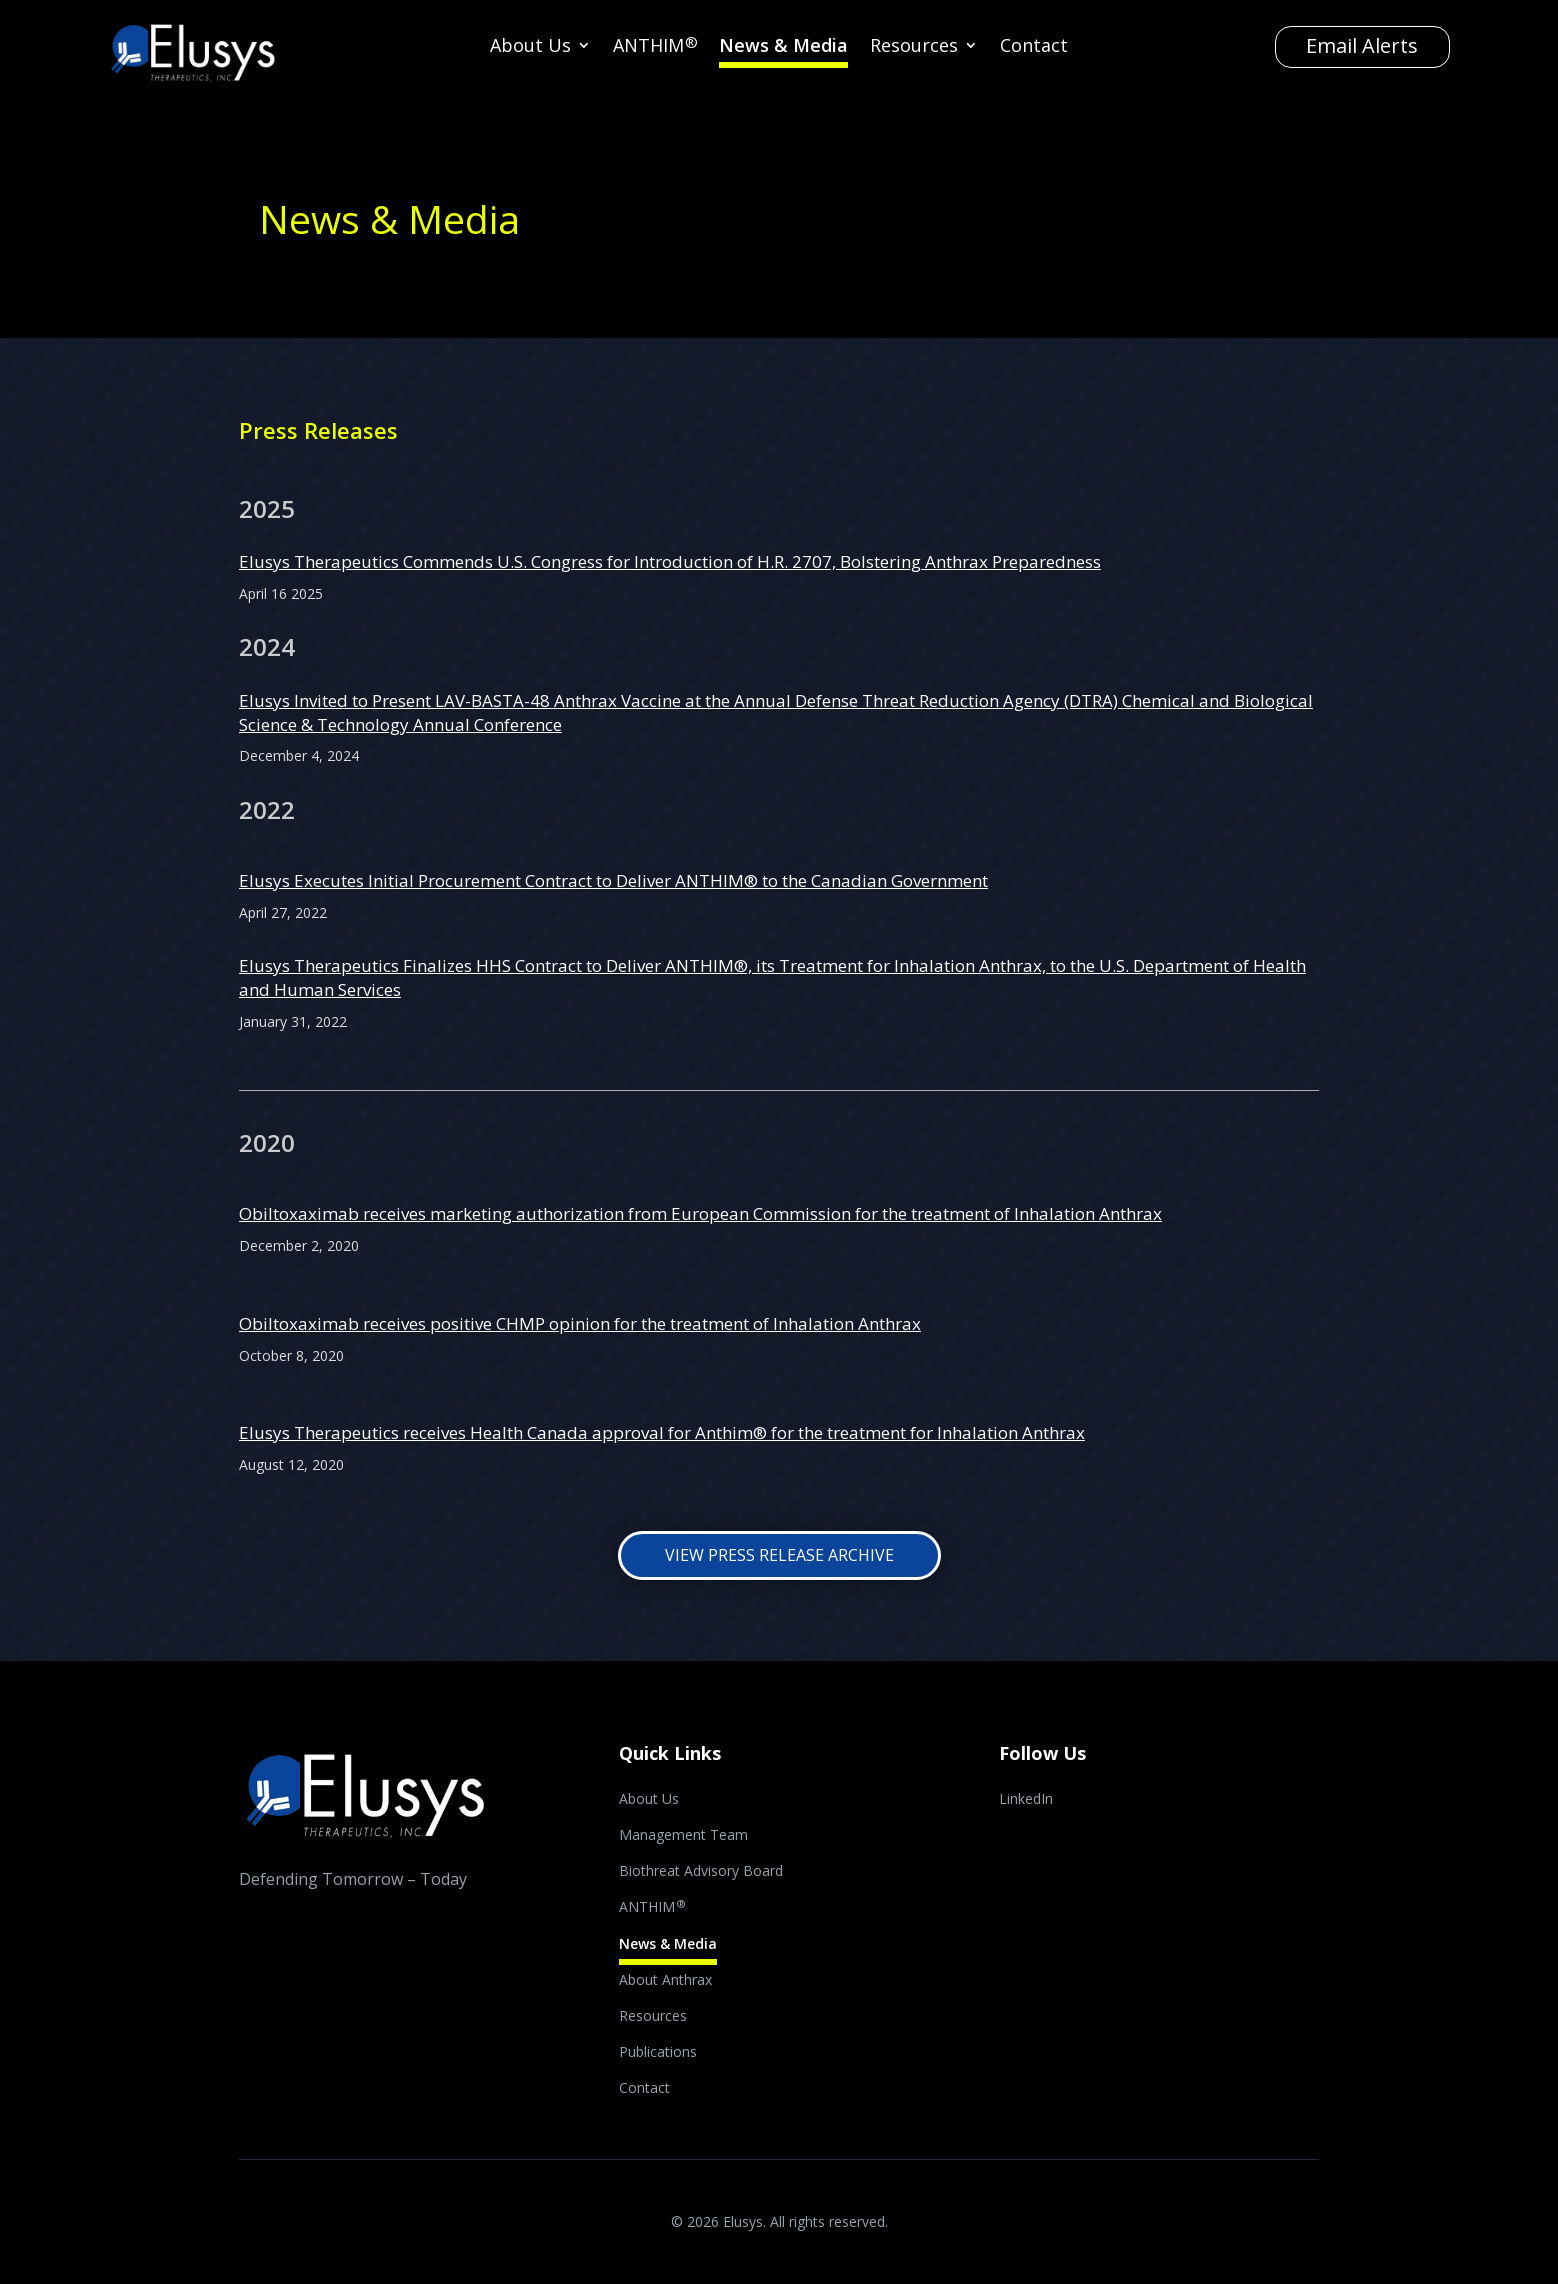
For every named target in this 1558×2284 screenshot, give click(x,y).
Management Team (683, 1836)
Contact (1034, 47)
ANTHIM (655, 47)
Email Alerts (1362, 45)
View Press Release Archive (779, 1555)
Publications (658, 2053)
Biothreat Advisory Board (701, 1872)
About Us (530, 47)
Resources (914, 47)
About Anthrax (665, 1981)
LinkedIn (1026, 1800)
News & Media (783, 47)
